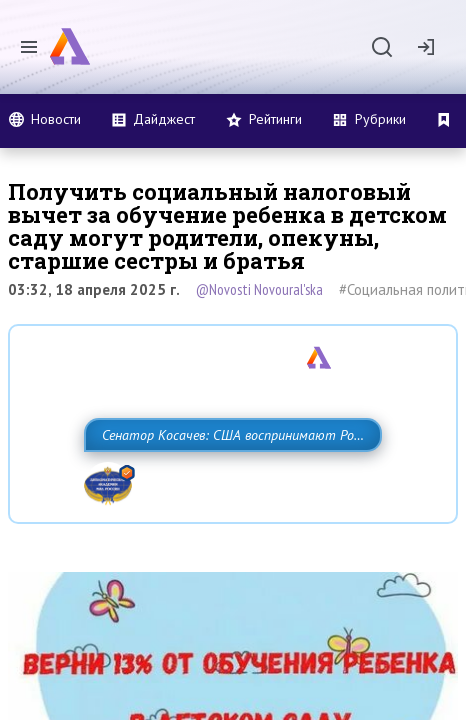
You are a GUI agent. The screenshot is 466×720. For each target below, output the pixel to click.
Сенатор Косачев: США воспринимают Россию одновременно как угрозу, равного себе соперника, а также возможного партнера (226, 479)
